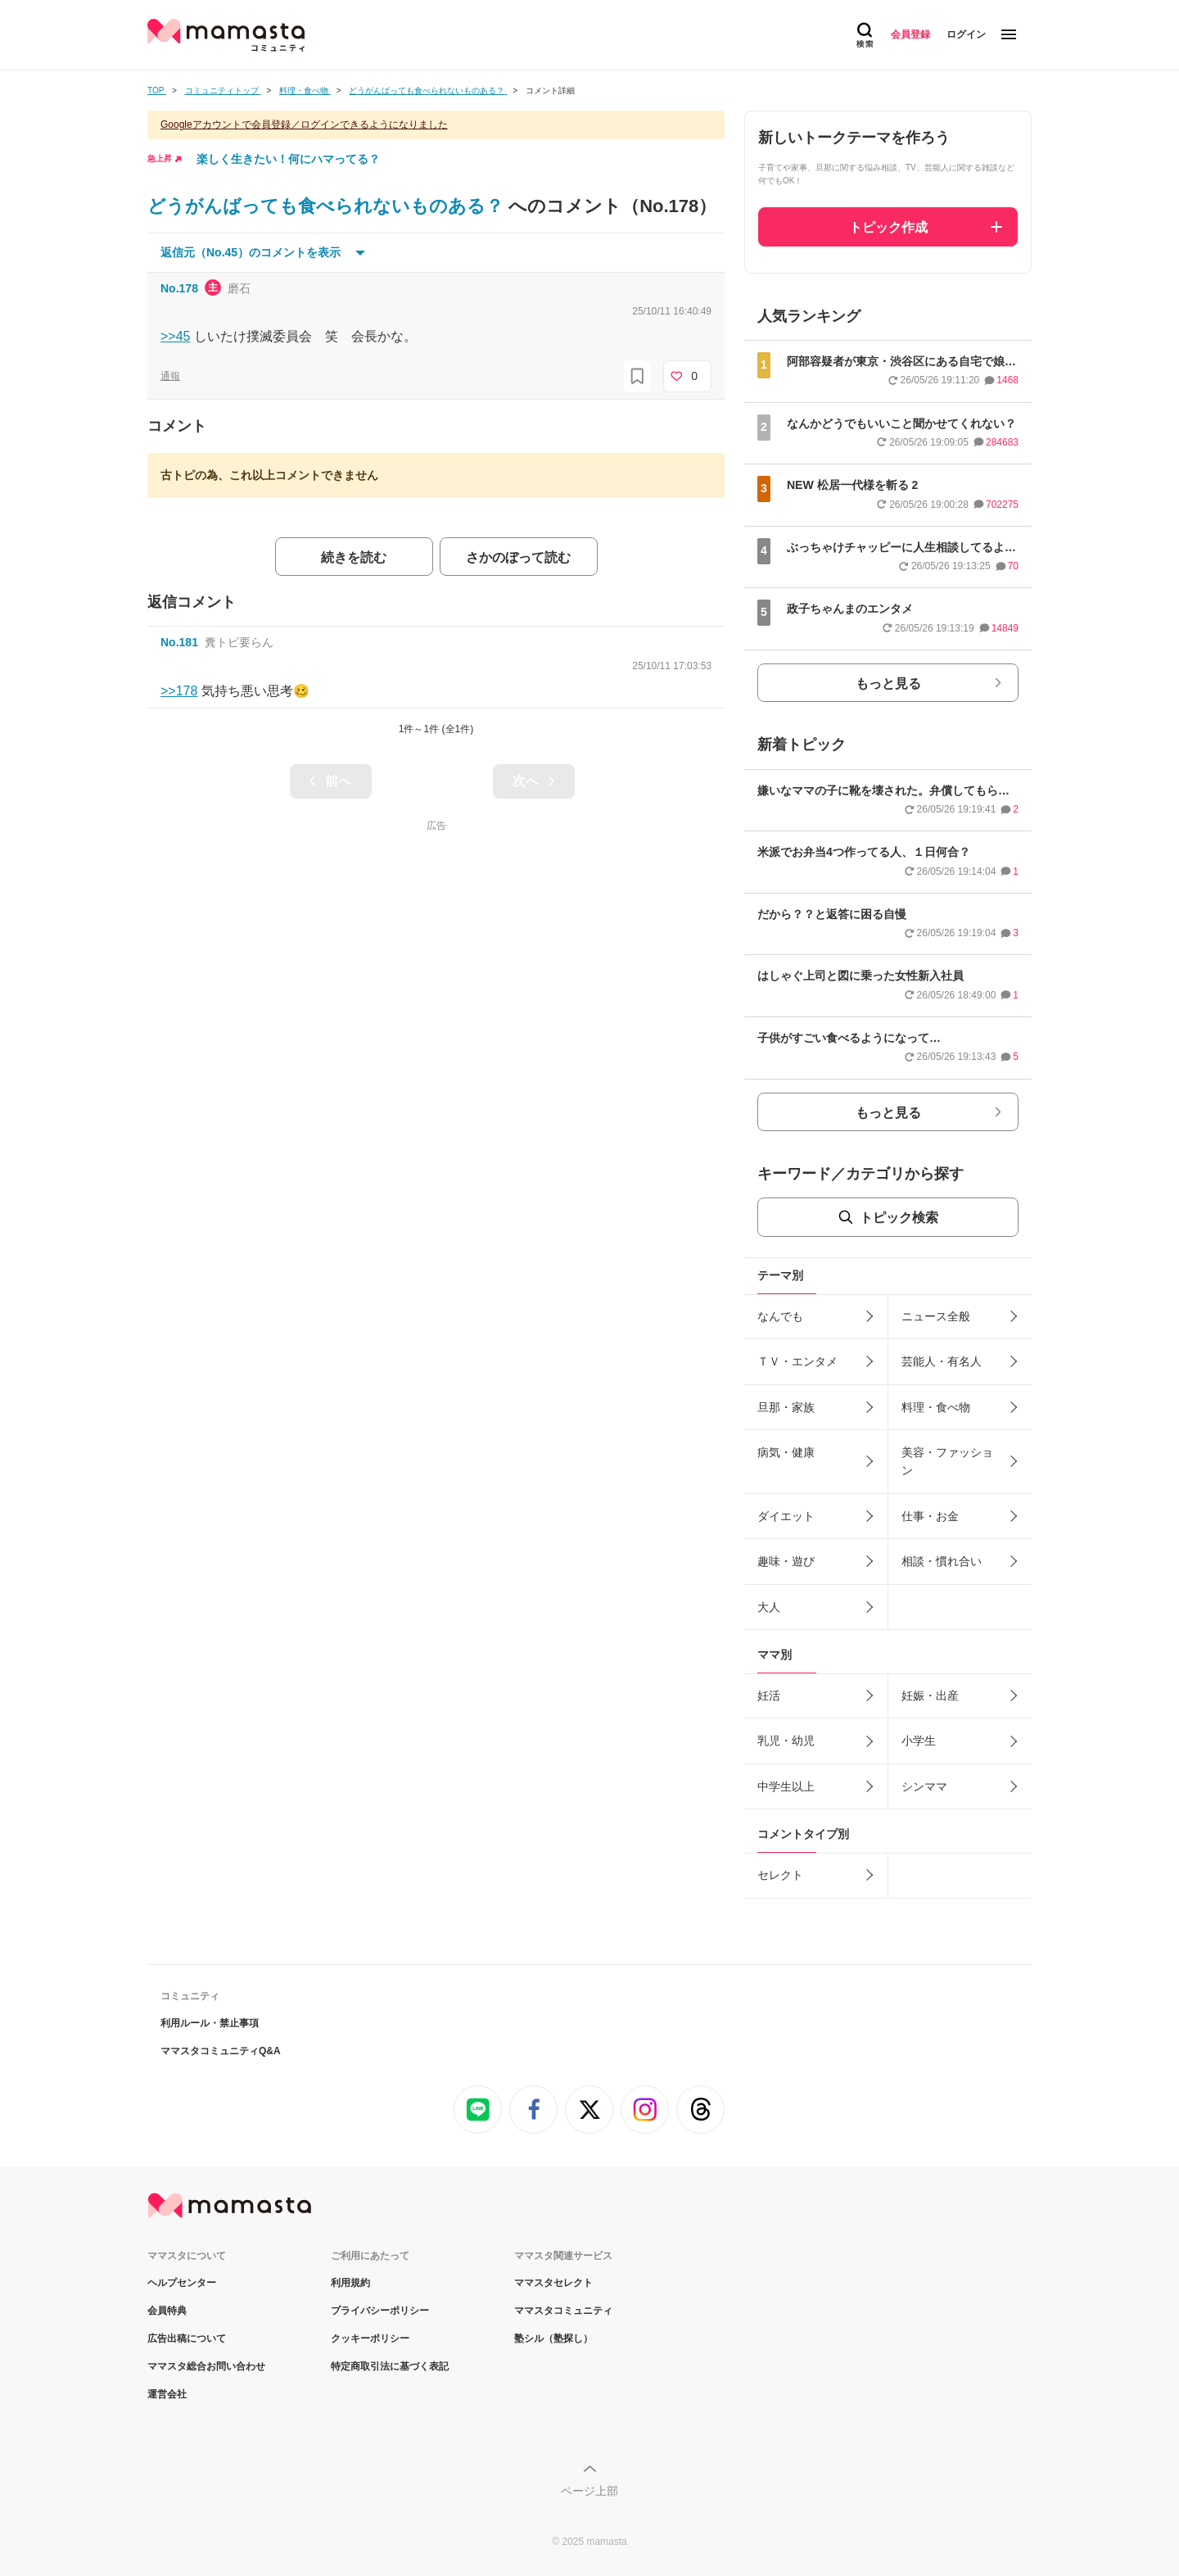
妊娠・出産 (930, 1695)
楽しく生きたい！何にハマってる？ (288, 158)
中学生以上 (786, 1786)
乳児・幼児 (786, 1740)
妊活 (768, 1695)
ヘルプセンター (181, 2283)
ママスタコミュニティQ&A (220, 2051)
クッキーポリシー (370, 2338)
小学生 (918, 1740)
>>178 (178, 691)
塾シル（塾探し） (553, 2338)
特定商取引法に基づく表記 (390, 2366)
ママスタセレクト (553, 2283)
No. (179, 288)
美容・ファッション (947, 1461)
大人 (768, 1607)
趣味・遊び (786, 1561)
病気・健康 (786, 1452)
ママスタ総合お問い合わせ (206, 2366)
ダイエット (786, 1516)
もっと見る (888, 683)
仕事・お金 (930, 1516)
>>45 (175, 336)
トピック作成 (888, 227)
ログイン (966, 34)
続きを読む (353, 557)
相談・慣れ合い (941, 1561)
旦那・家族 (786, 1407)
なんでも (780, 1316)
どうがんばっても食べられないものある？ (327, 206)
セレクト (780, 1874)
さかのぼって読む (518, 557)
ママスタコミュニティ (563, 2311)
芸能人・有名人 (941, 1361)
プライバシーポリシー (380, 2311)
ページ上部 (589, 2490)
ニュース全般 (935, 1316)
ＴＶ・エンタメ (797, 1361)
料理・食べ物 (935, 1407)
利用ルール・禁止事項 (209, 2023)
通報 (170, 376)
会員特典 (167, 2311)
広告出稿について (186, 2338)
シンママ (924, 1786)
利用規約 (350, 2283)
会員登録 (910, 34)
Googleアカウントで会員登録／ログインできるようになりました (304, 124)
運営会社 (167, 2394)
